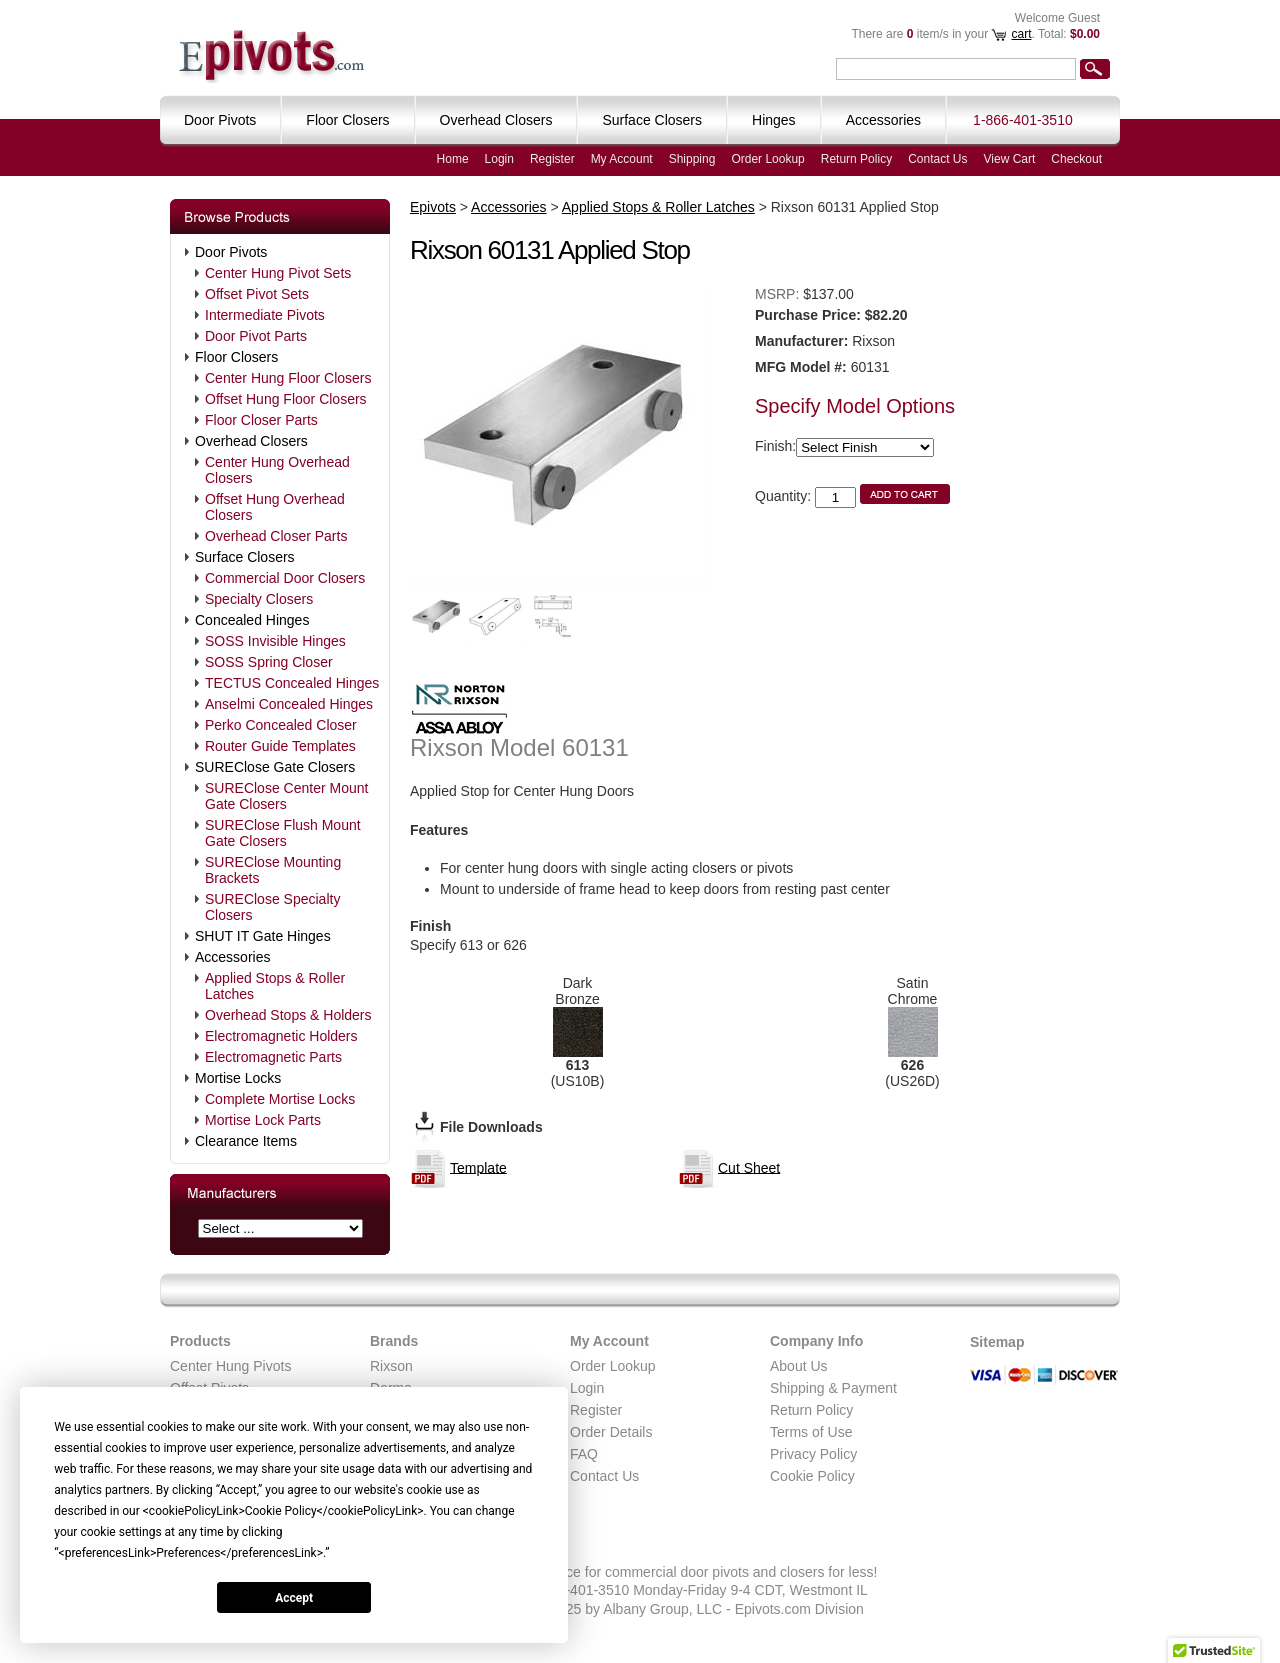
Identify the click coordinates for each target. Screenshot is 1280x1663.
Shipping (692, 159)
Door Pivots (231, 252)
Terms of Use (811, 1432)
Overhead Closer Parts (276, 536)
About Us (799, 1366)
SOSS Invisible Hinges (275, 641)
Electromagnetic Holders (281, 1036)
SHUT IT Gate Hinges (263, 936)
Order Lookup (767, 159)
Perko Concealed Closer (281, 725)
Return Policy (856, 159)
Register (552, 159)
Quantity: (783, 496)
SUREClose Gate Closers (275, 767)
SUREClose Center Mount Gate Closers (286, 796)
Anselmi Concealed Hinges (289, 704)
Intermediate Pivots (265, 315)
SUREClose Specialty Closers (272, 907)
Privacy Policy (813, 1454)
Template (478, 1167)
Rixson (391, 1366)
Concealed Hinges (252, 620)
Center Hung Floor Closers (288, 378)
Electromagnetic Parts (273, 1057)
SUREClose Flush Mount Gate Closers (283, 833)
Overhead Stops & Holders (288, 1015)
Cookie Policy (812, 1476)
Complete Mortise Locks (280, 1099)
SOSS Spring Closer (269, 662)
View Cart (1010, 159)
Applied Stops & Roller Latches (275, 986)
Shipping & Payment (833, 1388)
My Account (622, 159)
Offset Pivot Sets (257, 294)
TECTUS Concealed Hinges (292, 683)
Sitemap (997, 1342)
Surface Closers (245, 557)
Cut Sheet (749, 1167)
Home (453, 159)
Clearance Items (246, 1141)
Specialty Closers (259, 599)
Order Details (611, 1432)
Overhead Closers (251, 441)
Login (499, 159)
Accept (294, 1598)
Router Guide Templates (280, 746)
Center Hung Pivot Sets (278, 273)
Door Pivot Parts (256, 336)
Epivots (433, 207)
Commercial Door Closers (285, 578)
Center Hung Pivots (230, 1366)
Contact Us (937, 159)
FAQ (584, 1454)
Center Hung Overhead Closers (277, 470)
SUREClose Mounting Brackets (273, 870)
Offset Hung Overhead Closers (275, 507)
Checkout (1076, 159)
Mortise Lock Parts (263, 1120)
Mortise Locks (238, 1078)
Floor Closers (236, 357)
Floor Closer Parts (261, 420)
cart (1021, 34)
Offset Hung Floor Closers (286, 399)
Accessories (232, 957)
